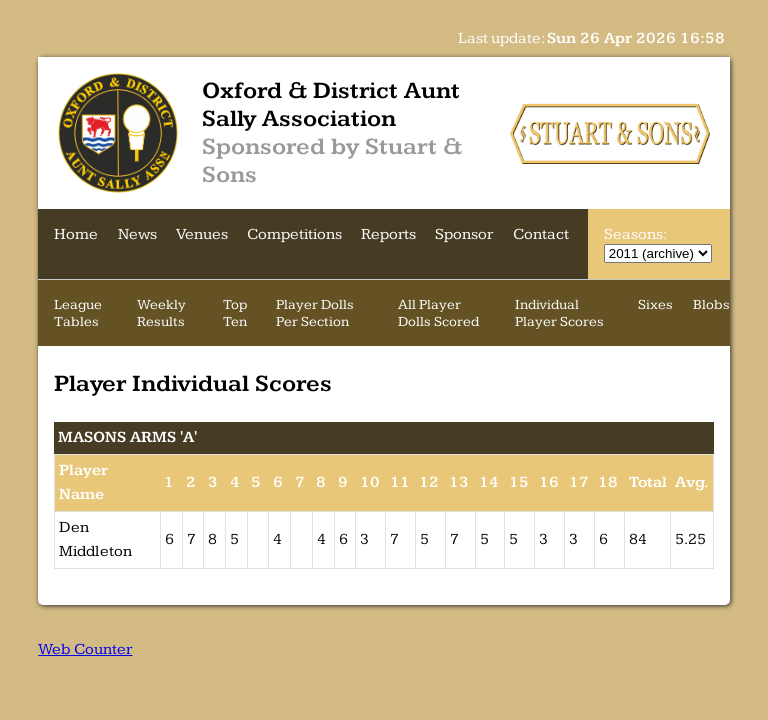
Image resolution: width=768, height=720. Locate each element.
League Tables (78, 313)
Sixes (655, 304)
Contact (541, 234)
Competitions (294, 234)
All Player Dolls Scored (438, 313)
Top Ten (235, 313)
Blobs (711, 304)
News (137, 234)
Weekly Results (161, 313)
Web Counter (85, 649)
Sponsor (464, 234)
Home (76, 234)
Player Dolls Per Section (315, 313)
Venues (202, 234)
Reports (388, 234)
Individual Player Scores (559, 313)
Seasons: (635, 234)
